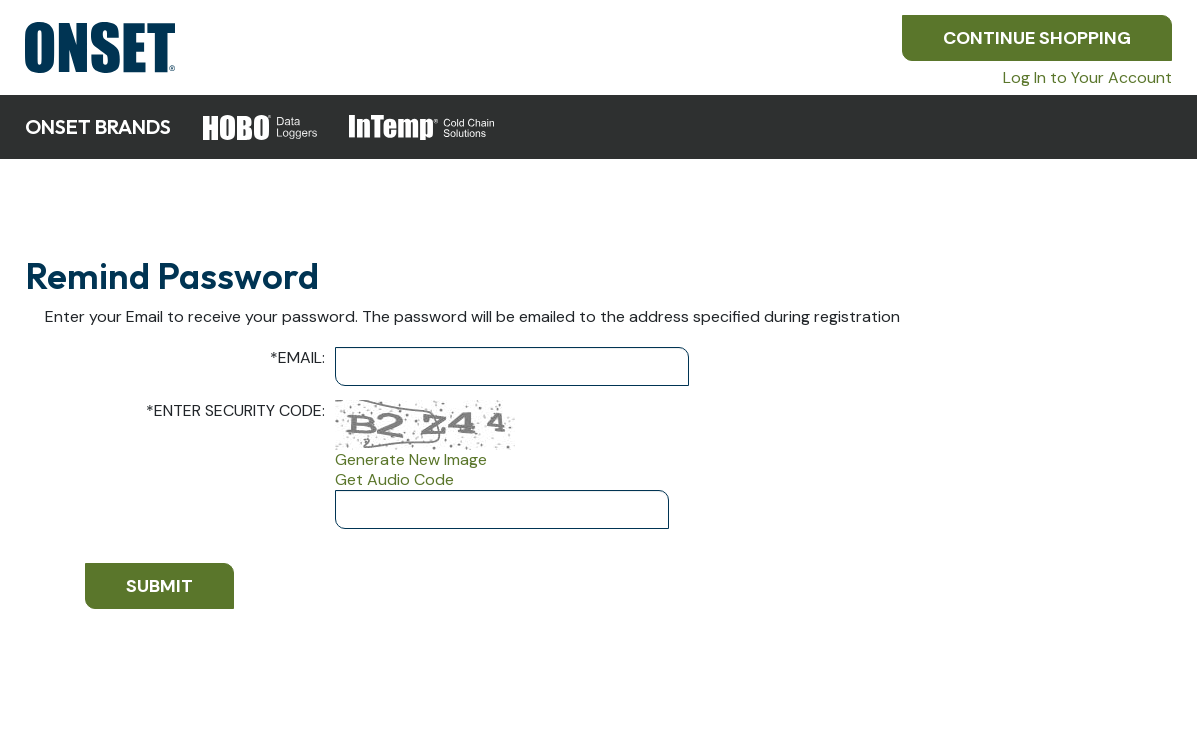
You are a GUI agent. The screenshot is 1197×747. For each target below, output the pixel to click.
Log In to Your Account (1087, 77)
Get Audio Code (394, 480)
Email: (297, 358)
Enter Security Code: (235, 411)
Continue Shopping (1037, 38)
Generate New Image (411, 460)
